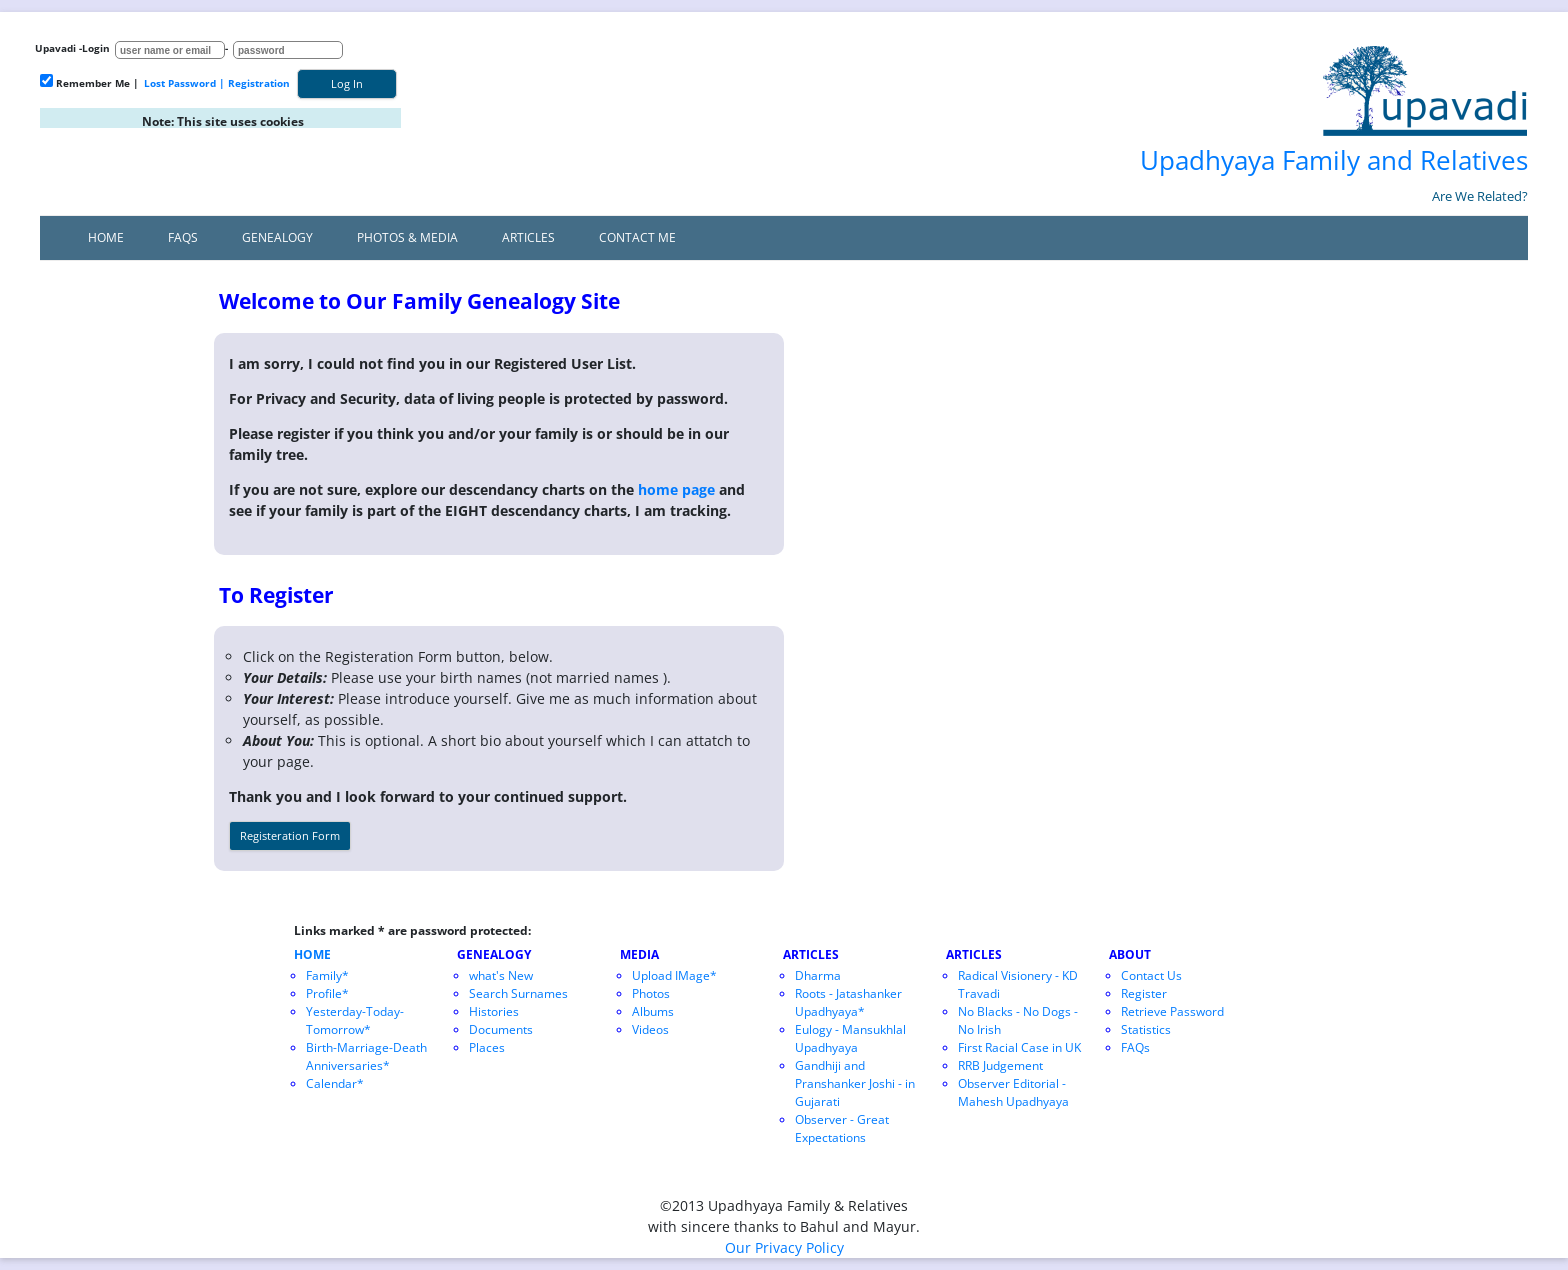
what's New (501, 975)
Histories (494, 1011)
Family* (327, 975)
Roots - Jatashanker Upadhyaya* (848, 1002)
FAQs (183, 237)
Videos (650, 1029)
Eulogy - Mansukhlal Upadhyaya (850, 1038)
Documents (501, 1029)
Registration (259, 83)
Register (1144, 993)
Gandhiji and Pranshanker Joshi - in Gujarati (855, 1083)
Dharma (818, 975)
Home (106, 237)
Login (96, 48)
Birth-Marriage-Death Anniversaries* (366, 1056)
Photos (651, 993)
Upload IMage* (674, 975)
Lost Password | (184, 83)
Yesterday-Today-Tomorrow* (355, 1020)
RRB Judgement (1000, 1065)
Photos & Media (407, 237)
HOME (312, 954)
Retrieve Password (1172, 1011)
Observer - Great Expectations (842, 1128)
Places (487, 1047)
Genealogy (277, 237)
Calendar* (335, 1083)
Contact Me (637, 237)
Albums (653, 1011)
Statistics (1146, 1029)
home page (676, 489)
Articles (528, 237)
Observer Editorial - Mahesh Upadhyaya (1013, 1092)
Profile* (327, 993)
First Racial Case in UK (1019, 1047)
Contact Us (1151, 975)
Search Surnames (518, 993)
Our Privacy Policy (784, 1247)
